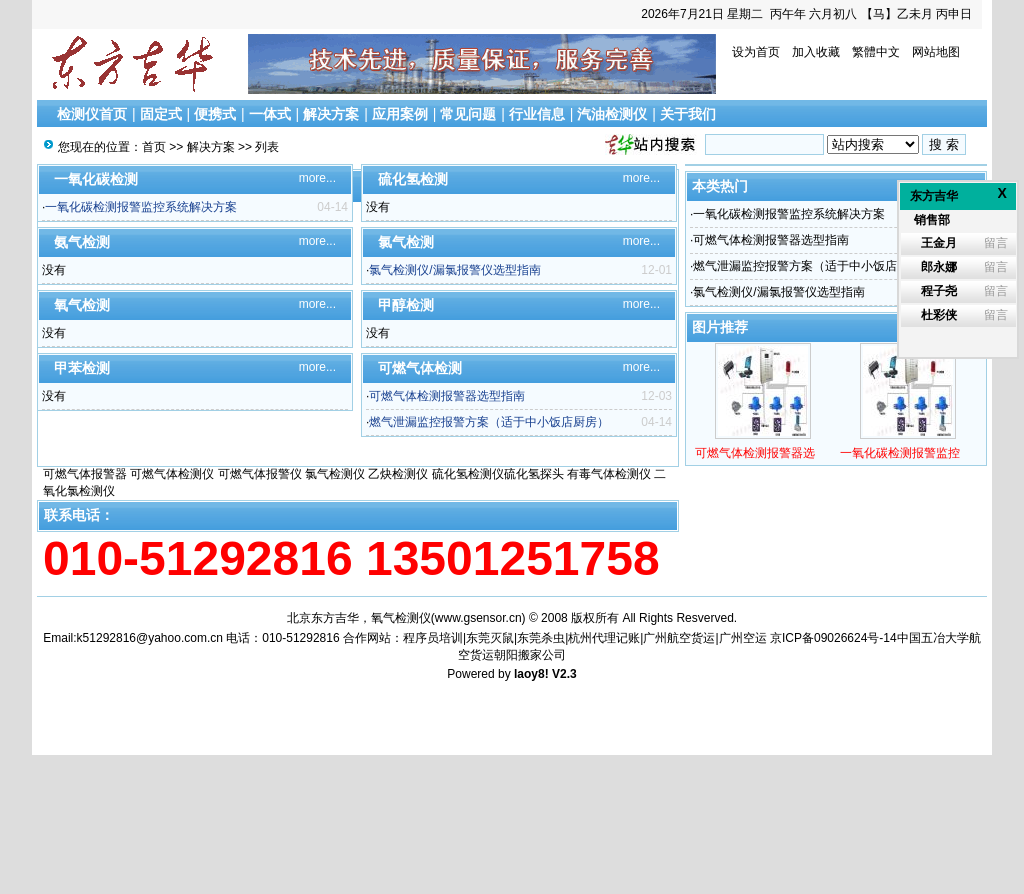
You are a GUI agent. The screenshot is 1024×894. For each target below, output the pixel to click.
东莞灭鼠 (490, 638)
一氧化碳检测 (96, 179)
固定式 (161, 114)
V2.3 (564, 674)
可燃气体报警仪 (260, 474)
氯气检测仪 (335, 474)
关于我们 (688, 114)
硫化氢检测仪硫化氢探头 (498, 474)
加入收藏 (816, 52)
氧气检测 (82, 305)
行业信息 (537, 114)
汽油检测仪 (612, 114)
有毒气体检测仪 (609, 474)
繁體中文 (876, 52)
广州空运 (743, 638)
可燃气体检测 (420, 368)
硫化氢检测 (413, 179)
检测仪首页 (92, 114)
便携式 (215, 114)
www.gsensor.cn (478, 618)
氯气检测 (406, 242)
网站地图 (936, 52)
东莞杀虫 (541, 638)
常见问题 (468, 114)
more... (317, 178)
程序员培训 (433, 638)
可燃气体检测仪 (172, 474)
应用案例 (400, 114)
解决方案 (331, 114)
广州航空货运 (679, 638)
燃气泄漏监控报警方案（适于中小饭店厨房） (489, 422)
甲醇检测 (406, 305)
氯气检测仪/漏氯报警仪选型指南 (454, 270)
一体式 (270, 114)
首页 (154, 147)
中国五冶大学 (933, 638)
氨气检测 (82, 242)
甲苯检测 (82, 368)
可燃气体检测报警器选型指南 (447, 396)
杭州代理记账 (604, 638)
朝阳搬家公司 (530, 655)
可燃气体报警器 (85, 474)
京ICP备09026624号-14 (833, 638)
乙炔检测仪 (398, 474)
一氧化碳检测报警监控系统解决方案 (141, 207)
